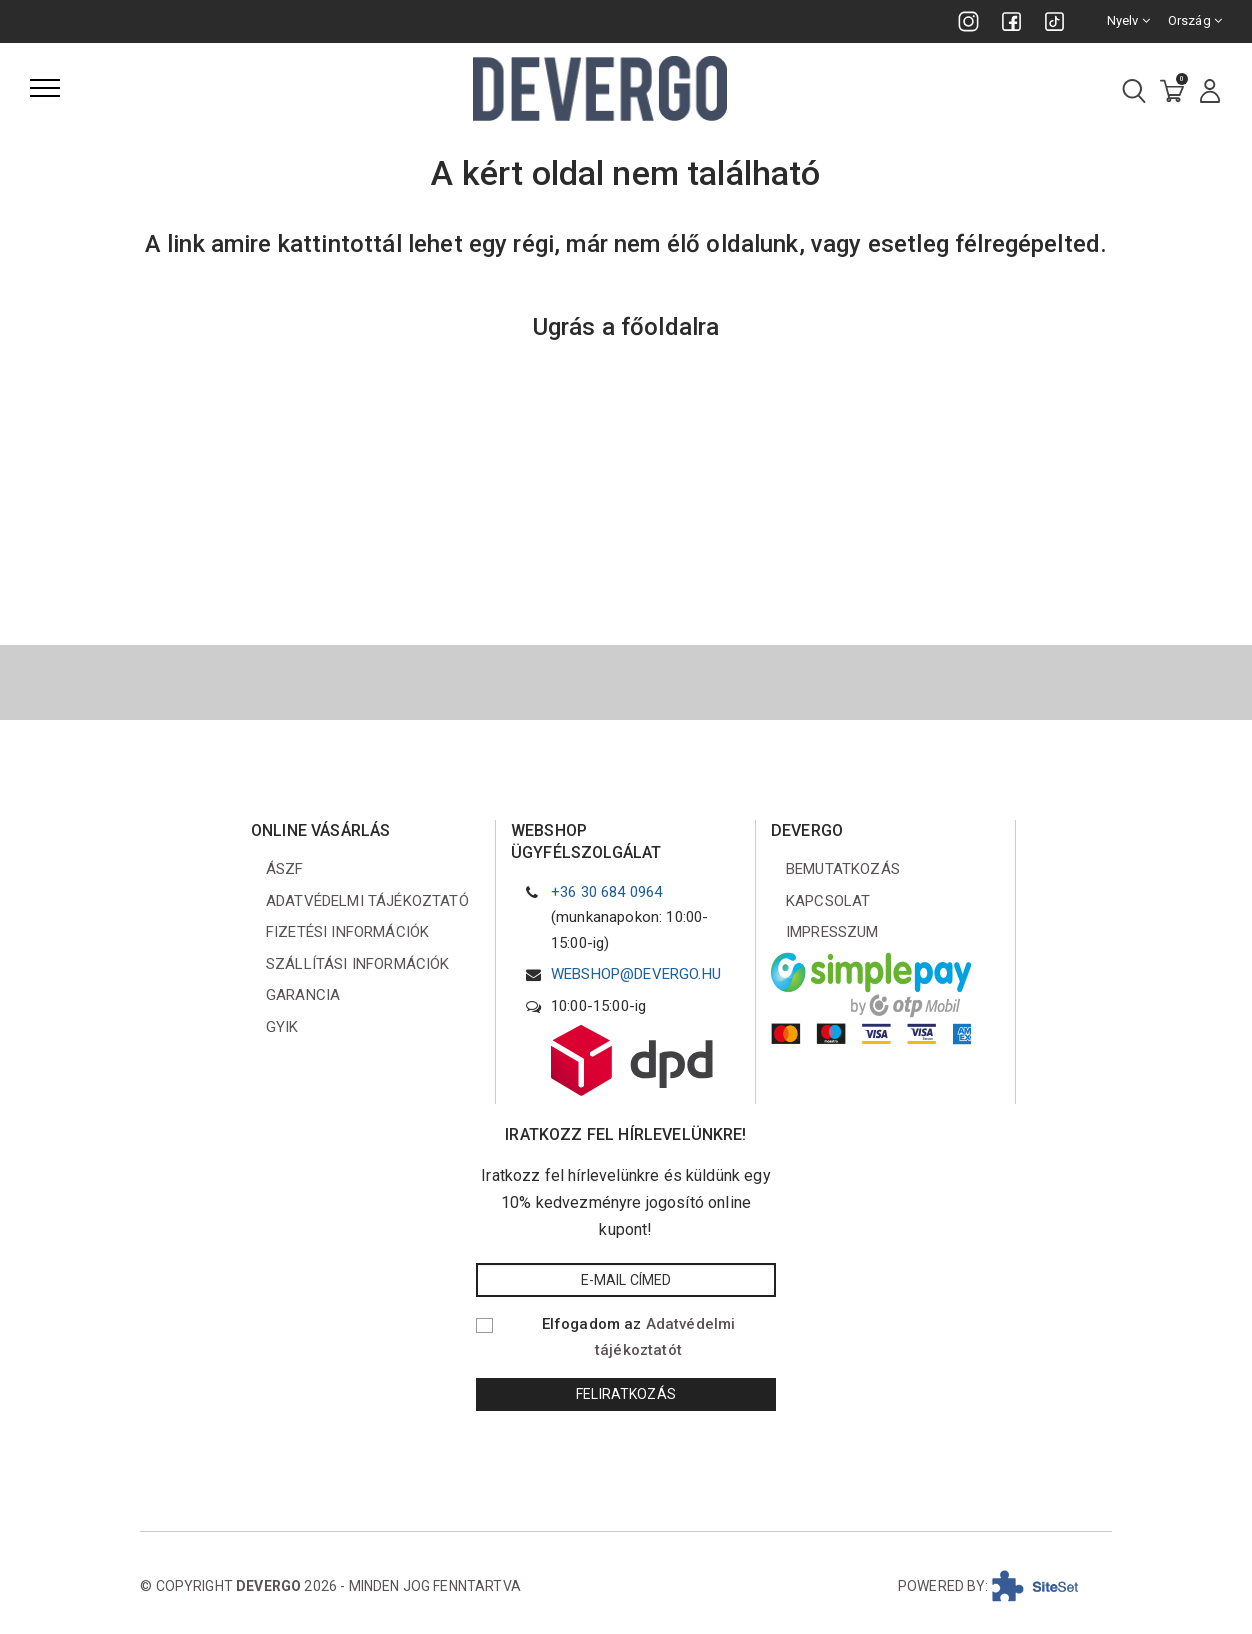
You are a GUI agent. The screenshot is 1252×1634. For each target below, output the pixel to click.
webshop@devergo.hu (636, 974)
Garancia (303, 995)
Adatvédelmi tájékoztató (367, 901)
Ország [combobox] (1195, 20)
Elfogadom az (639, 1337)
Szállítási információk (358, 964)
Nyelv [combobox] (1128, 20)
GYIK (282, 1027)
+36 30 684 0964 (606, 892)
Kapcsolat (828, 901)
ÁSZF (285, 869)
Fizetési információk (347, 932)
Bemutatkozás (843, 869)
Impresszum (832, 932)
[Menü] (45, 88)
